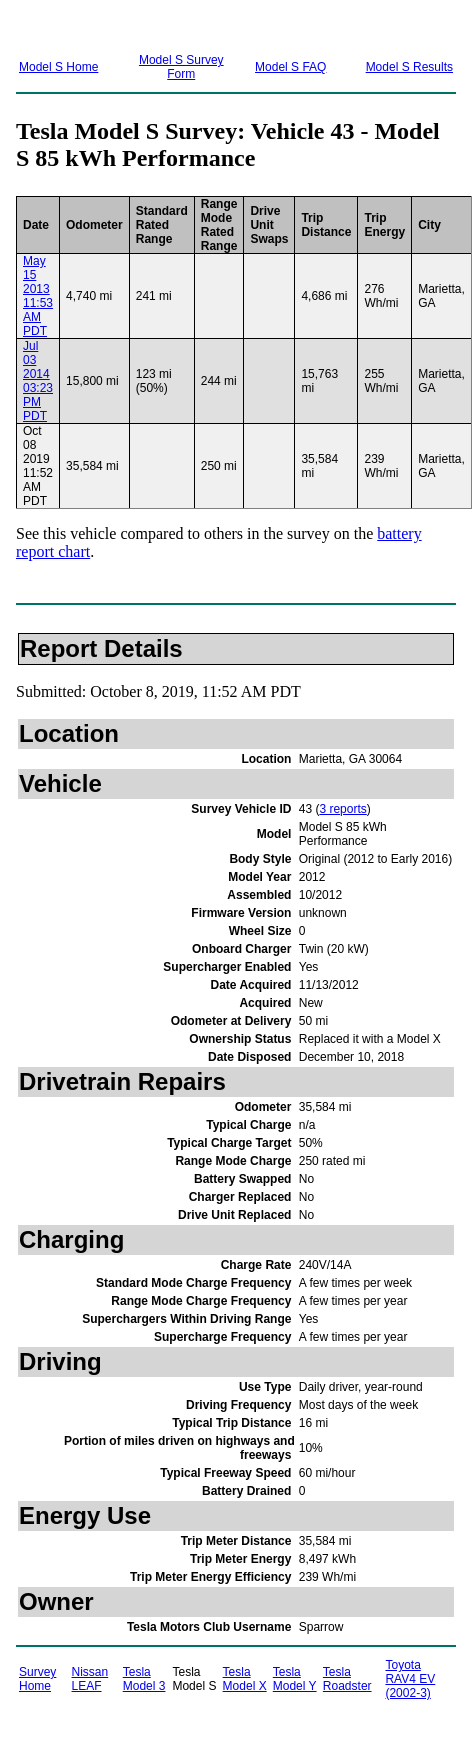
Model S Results (409, 67)
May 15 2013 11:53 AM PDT (38, 296)
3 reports (342, 809)
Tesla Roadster (347, 1679)
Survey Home (37, 1679)
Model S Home (58, 67)
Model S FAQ (290, 67)
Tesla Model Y (295, 1679)
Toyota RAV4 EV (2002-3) (410, 1679)
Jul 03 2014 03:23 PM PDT (38, 381)
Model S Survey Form (181, 67)
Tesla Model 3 (144, 1679)
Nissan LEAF (90, 1679)
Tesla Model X (245, 1679)
